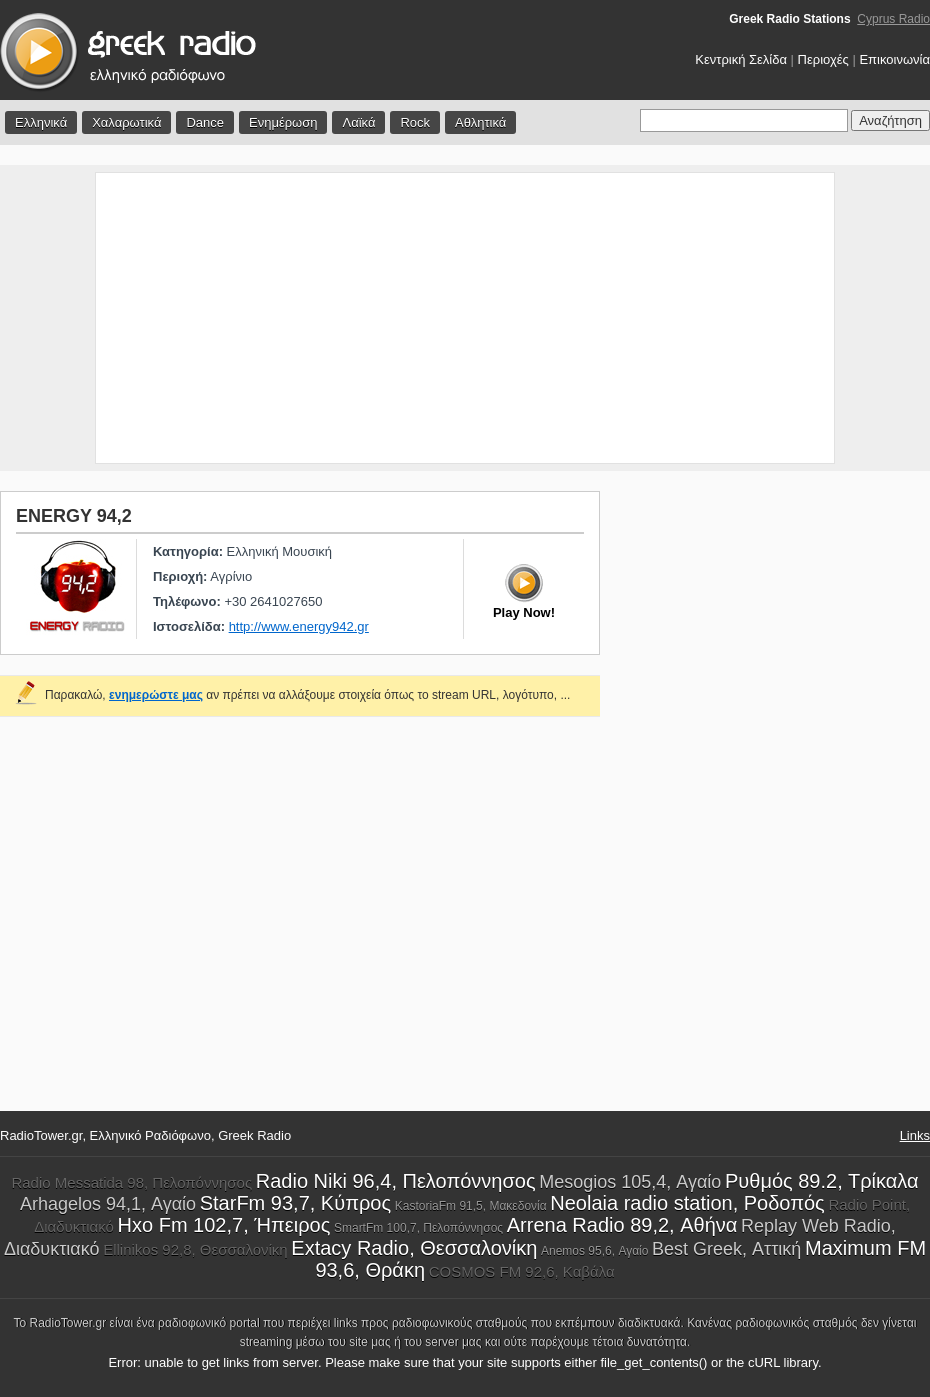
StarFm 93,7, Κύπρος (295, 1203)
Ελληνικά (41, 122)
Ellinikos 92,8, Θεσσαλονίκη (195, 1249)
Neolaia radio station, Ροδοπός (687, 1203)
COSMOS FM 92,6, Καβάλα (522, 1271)
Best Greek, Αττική (726, 1249)
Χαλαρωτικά (126, 122)
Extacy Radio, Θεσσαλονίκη (414, 1248)
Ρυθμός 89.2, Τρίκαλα (822, 1181)
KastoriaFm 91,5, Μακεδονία (471, 1206)
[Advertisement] (465, 318)
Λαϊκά (358, 122)
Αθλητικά (480, 122)
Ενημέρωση (283, 122)
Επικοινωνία (894, 59)
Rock (415, 122)
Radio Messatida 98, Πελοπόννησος (131, 1182)
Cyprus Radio (893, 19)
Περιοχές (823, 59)
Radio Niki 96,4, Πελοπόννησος (396, 1181)
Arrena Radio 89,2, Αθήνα (622, 1225)
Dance (205, 122)
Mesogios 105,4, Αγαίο (630, 1182)
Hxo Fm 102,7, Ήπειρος (224, 1225)
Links (915, 1135)
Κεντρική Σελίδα (741, 59)
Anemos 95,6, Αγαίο (594, 1251)
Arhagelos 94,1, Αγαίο (108, 1204)
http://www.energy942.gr (299, 626)
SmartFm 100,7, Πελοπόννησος (418, 1228)
